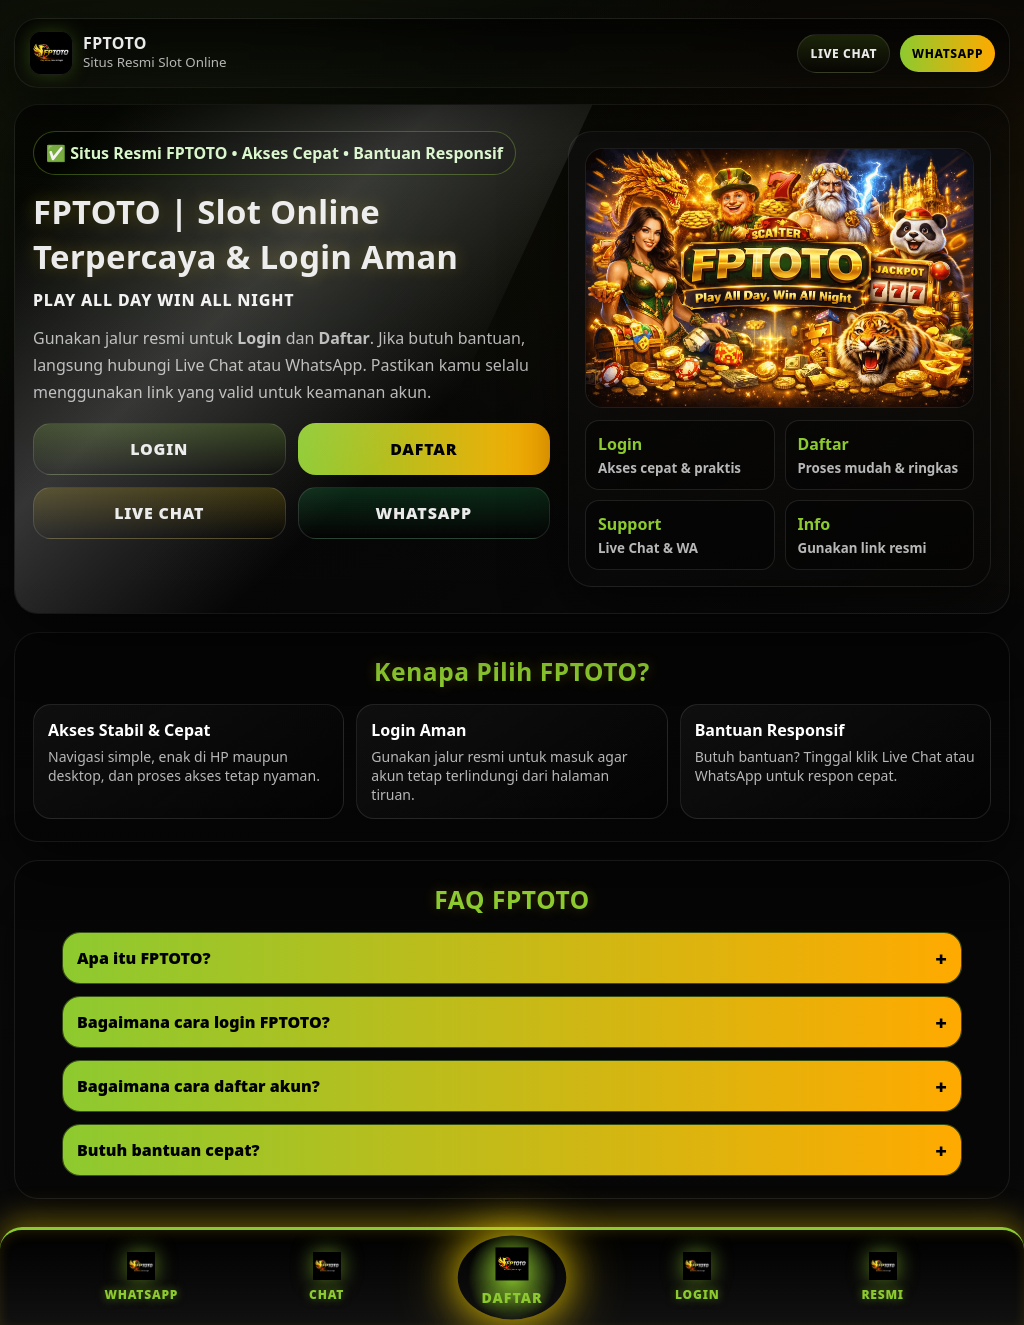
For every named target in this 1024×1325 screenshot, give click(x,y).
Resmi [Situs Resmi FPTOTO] (882, 1277)
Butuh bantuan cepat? (168, 1150)
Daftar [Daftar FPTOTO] (512, 1277)
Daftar (423, 449)
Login (159, 449)
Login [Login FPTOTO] (697, 1277)
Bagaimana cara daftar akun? (198, 1086)
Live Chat (843, 53)
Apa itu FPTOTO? (144, 958)
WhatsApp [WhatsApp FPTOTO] (141, 1277)
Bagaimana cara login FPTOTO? (203, 1022)
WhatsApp (947, 53)
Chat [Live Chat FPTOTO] (326, 1277)
